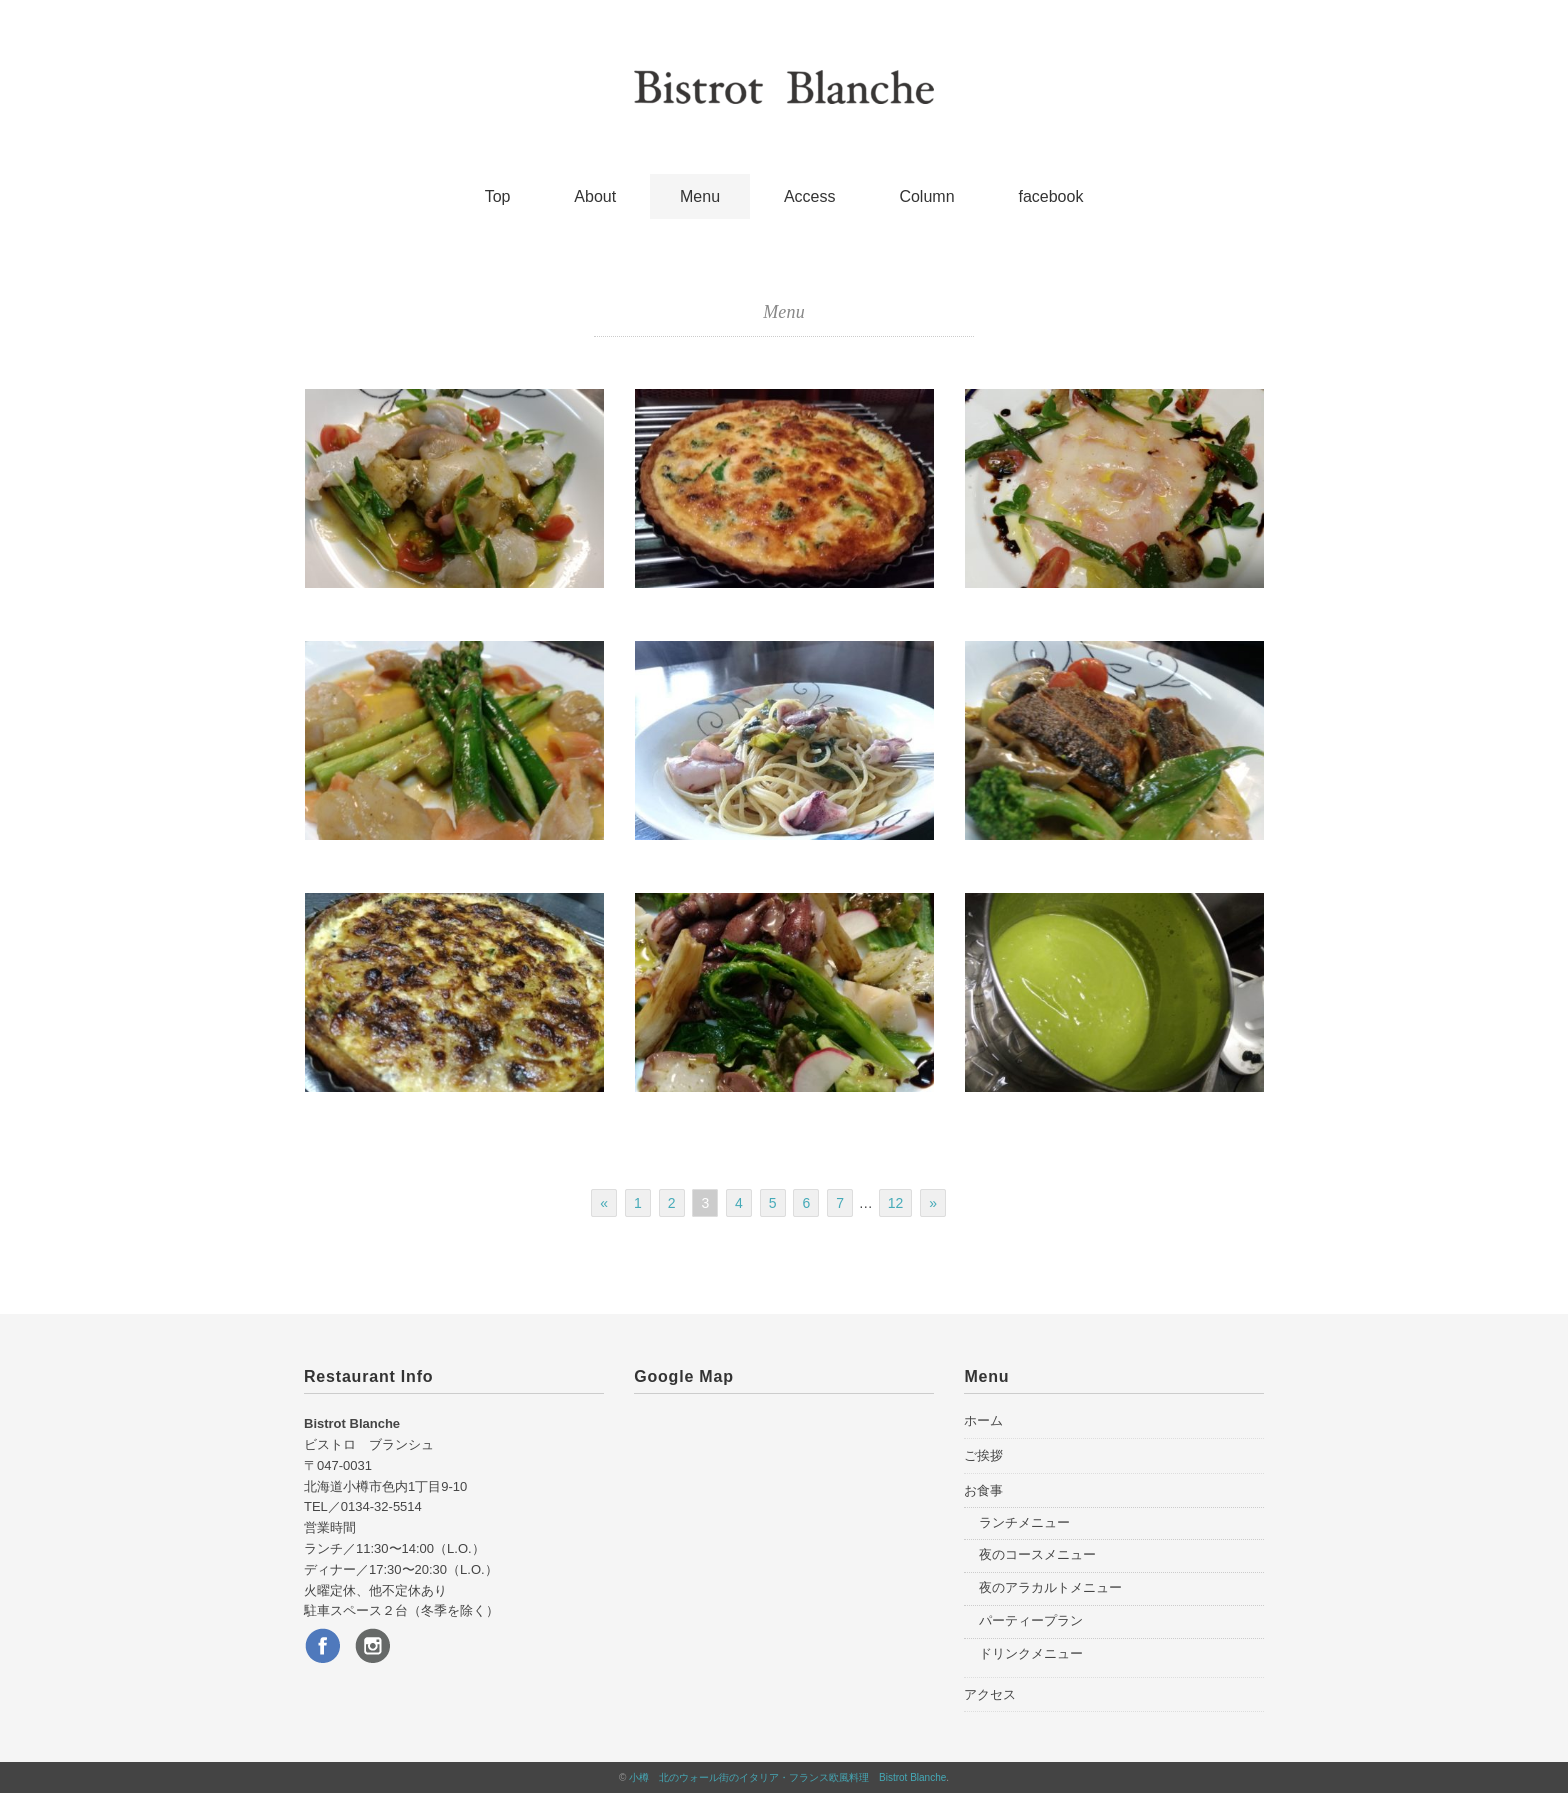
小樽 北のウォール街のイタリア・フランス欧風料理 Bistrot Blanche (787, 1777)
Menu (700, 196)
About (595, 196)
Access (810, 196)
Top (498, 196)
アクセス (990, 1694)
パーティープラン (1031, 1620)
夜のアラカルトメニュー (1050, 1587)
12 (896, 1203)
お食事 (983, 1490)
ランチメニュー (1024, 1522)
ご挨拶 (983, 1455)
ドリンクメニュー (1031, 1653)
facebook (1050, 196)
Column (926, 196)
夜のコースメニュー (1037, 1554)
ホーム (983, 1420)
